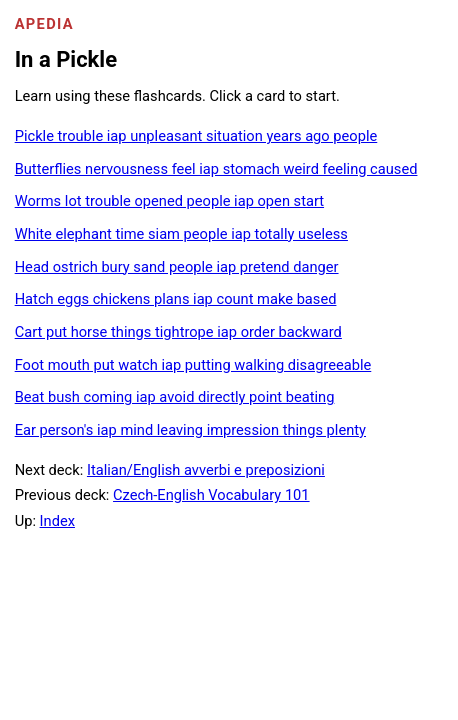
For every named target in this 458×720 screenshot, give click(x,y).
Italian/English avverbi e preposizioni (206, 470)
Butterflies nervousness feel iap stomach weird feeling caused (216, 169)
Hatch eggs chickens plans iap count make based (176, 299)
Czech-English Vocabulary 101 (211, 495)
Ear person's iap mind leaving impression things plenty (190, 430)
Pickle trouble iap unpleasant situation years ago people (196, 136)
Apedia (44, 24)
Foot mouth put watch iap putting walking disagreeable (193, 365)
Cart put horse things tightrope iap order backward (178, 332)
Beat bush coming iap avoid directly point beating (175, 397)
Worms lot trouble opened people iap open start (169, 201)
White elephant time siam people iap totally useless (181, 234)
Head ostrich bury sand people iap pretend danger (177, 267)
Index (57, 521)
